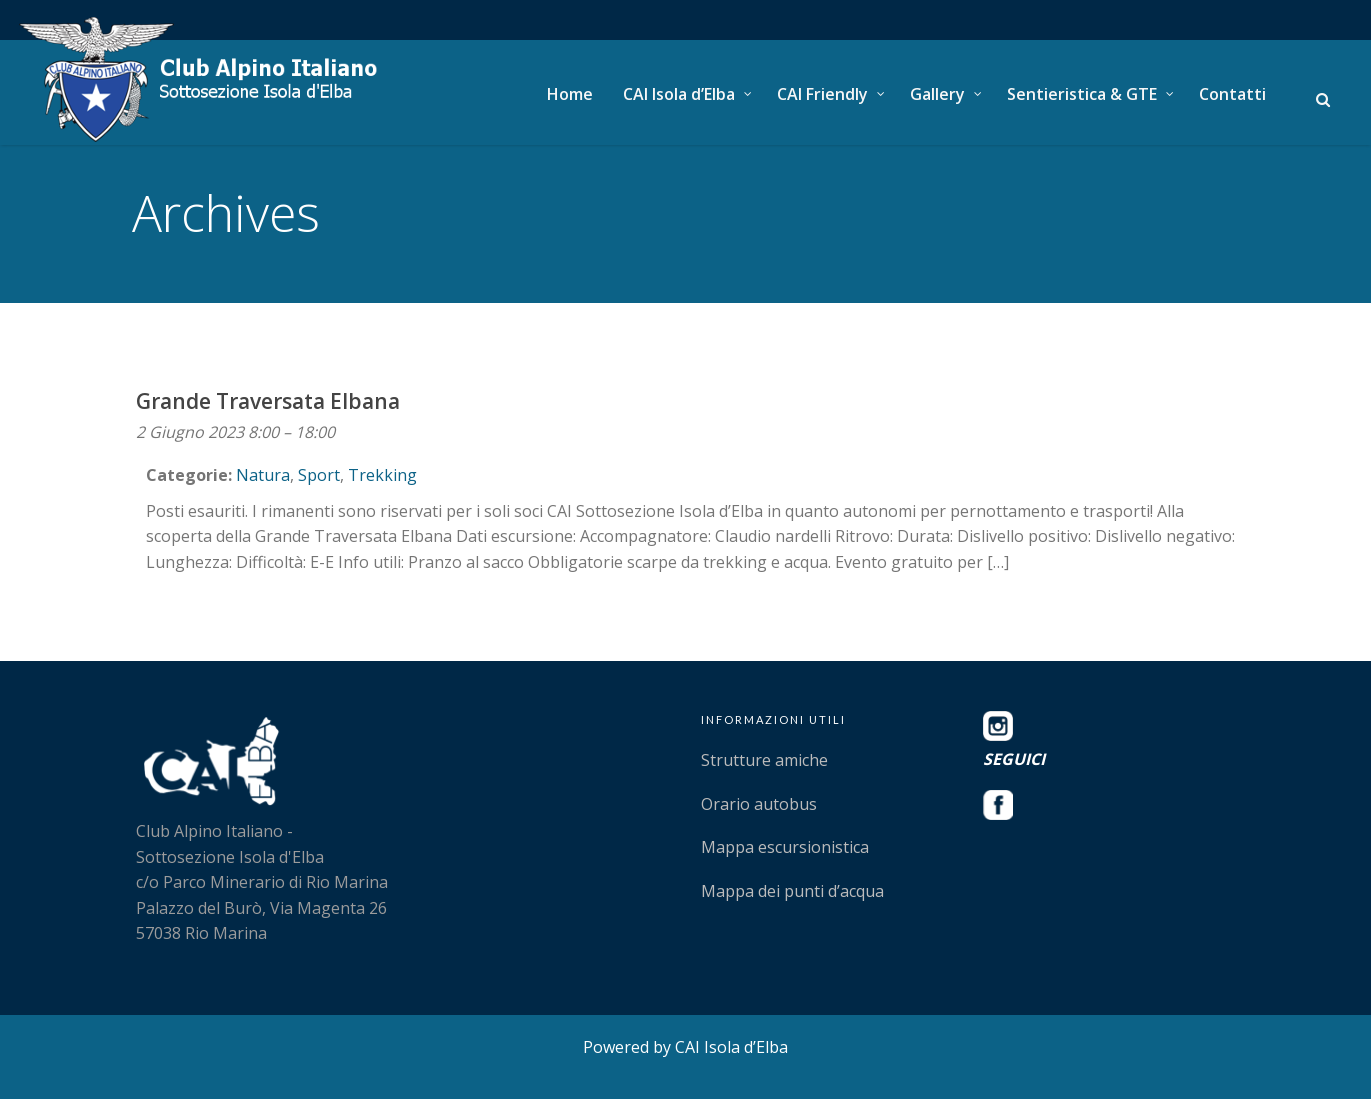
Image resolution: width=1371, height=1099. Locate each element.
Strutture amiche (764, 760)
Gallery (937, 94)
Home (570, 94)
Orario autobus (759, 804)
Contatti (1232, 94)
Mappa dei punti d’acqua (792, 891)
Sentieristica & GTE (1082, 94)
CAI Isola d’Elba (679, 94)
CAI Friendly (822, 94)
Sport (319, 475)
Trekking (382, 475)
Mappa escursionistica (785, 847)
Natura (263, 475)
